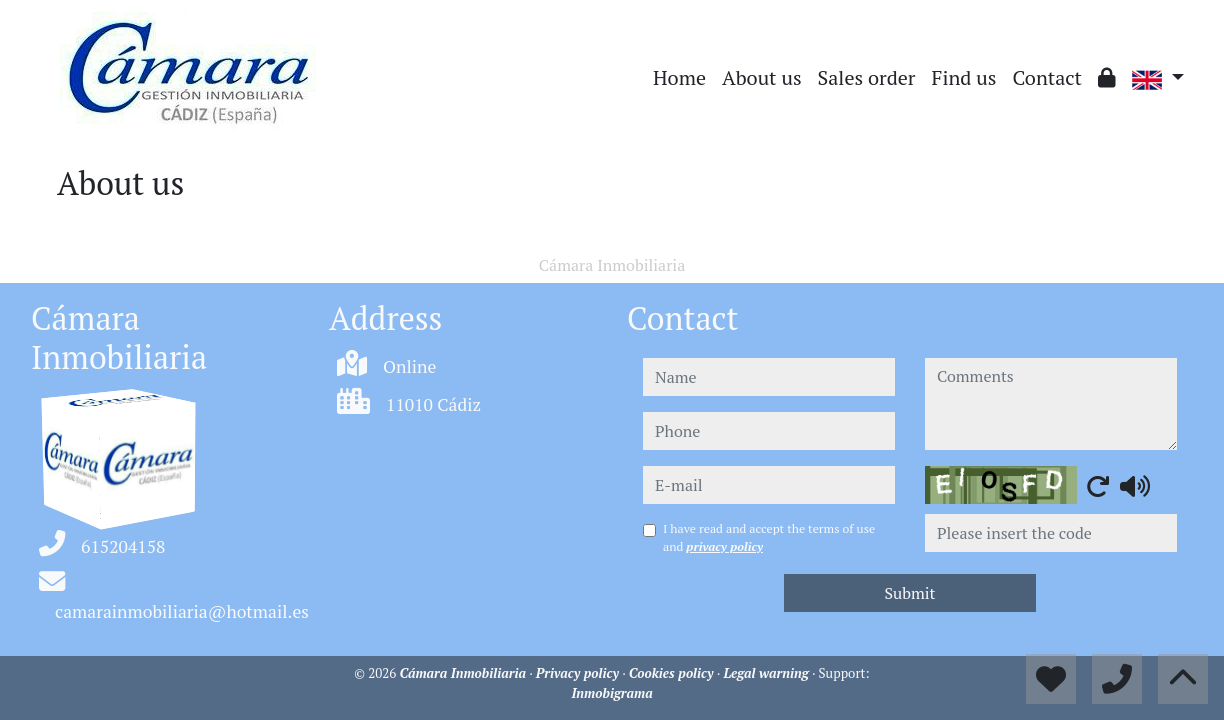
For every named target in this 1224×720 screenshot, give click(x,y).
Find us (964, 77)
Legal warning (767, 673)
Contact (1047, 77)
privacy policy (724, 546)
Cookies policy (673, 673)
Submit (909, 593)
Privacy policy (579, 673)
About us (762, 77)
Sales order (867, 77)
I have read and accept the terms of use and (769, 537)
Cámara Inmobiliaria (465, 673)
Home (679, 77)
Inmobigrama (611, 693)
